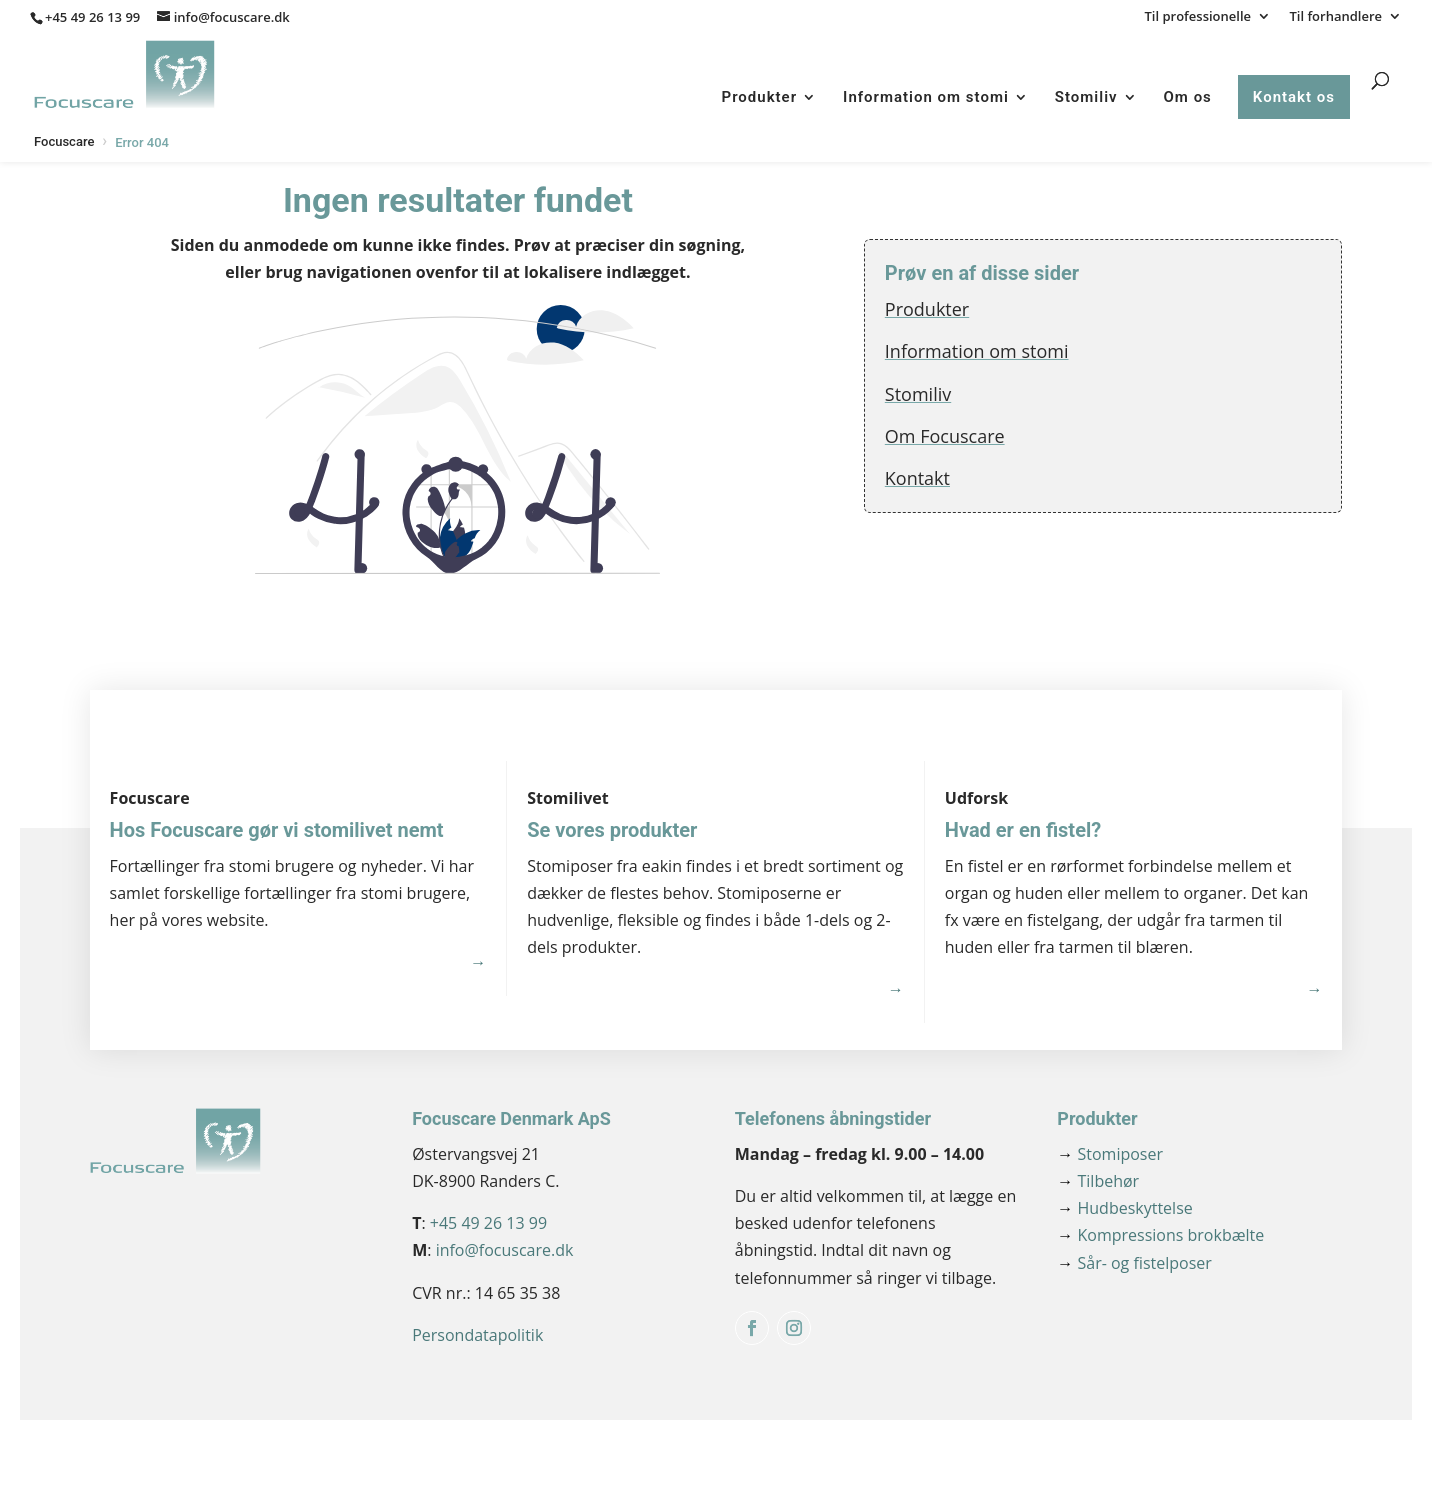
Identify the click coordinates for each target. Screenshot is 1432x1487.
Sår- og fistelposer (1134, 1263)
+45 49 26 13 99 (92, 17)
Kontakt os (1294, 97)
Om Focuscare (945, 436)
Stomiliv (1086, 97)
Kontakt (917, 478)
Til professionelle (1198, 17)
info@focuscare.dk (505, 1250)
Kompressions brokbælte (1160, 1235)
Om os (1188, 97)
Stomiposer (1110, 1154)
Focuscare (64, 141)
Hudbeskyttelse (1124, 1208)
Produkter (760, 97)
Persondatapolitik (477, 1335)
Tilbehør (1098, 1181)
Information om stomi (926, 97)
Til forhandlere (1335, 17)
